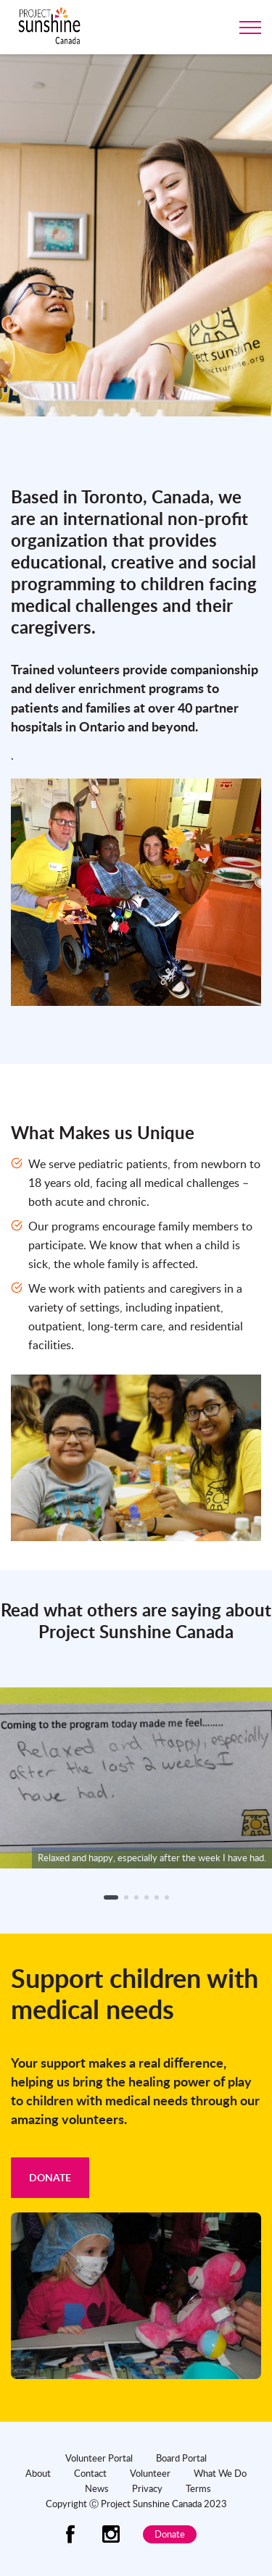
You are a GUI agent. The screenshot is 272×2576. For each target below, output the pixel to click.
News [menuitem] (97, 2488)
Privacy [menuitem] (147, 2488)
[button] (111, 1897)
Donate (50, 2177)
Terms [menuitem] (198, 2488)
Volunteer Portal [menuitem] (99, 2457)
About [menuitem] (38, 2473)
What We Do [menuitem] (220, 2473)
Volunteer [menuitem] (150, 2473)
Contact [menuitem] (90, 2473)
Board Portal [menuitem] (181, 2457)
